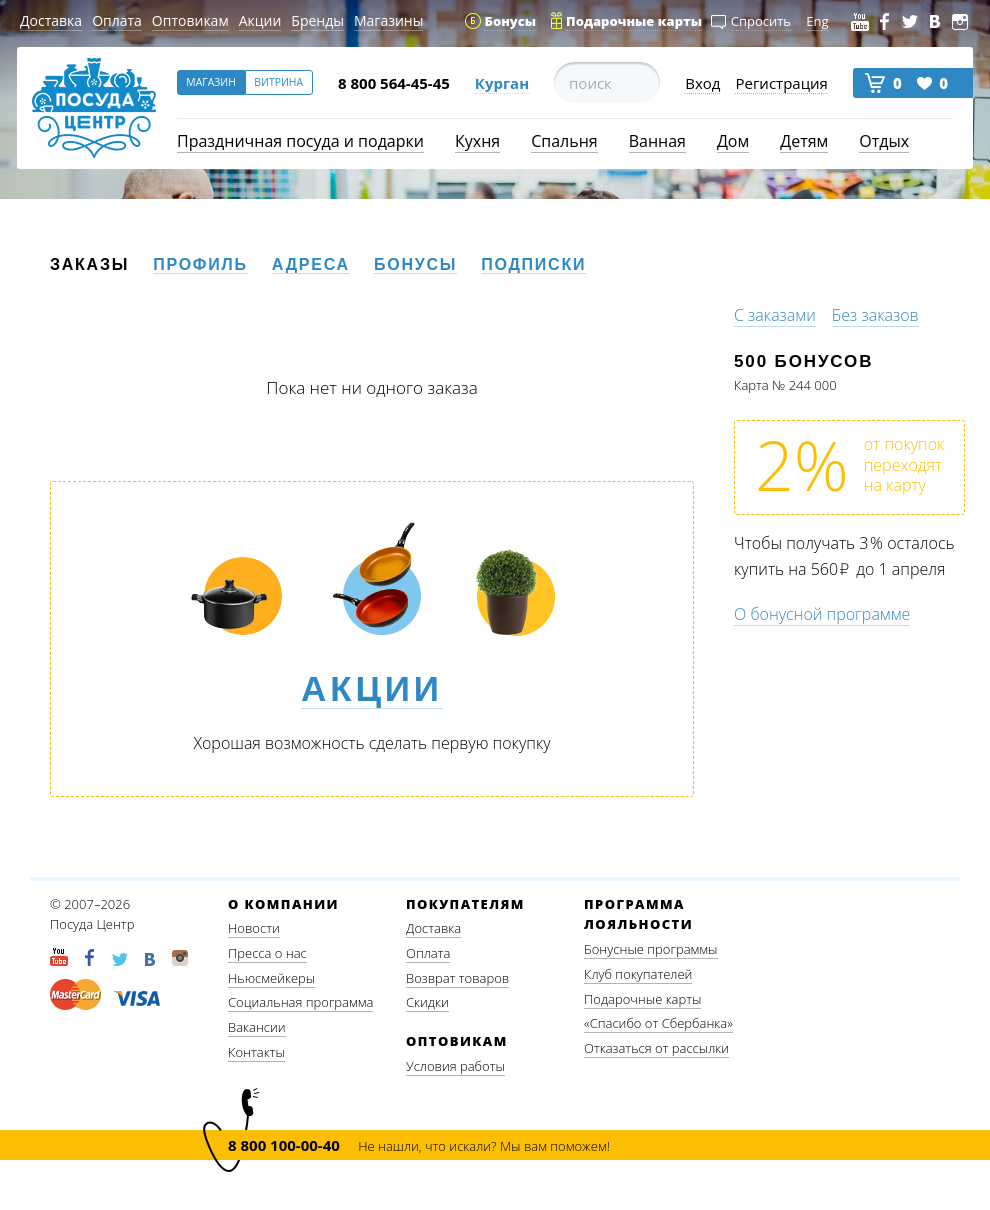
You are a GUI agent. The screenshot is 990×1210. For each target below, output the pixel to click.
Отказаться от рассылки (656, 1048)
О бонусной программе (822, 614)
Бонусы (415, 264)
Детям (804, 141)
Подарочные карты (642, 999)
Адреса (311, 264)
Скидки (427, 1002)
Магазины (388, 20)
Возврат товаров (457, 978)
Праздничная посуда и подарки (300, 141)
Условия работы (455, 1066)
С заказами (775, 315)
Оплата (117, 20)
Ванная (657, 141)
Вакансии (257, 1027)
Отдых (884, 141)
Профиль (200, 264)
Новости (254, 928)
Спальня (564, 141)
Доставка (51, 20)
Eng (817, 21)
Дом (733, 141)
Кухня (477, 141)
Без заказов (875, 315)
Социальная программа (300, 1002)
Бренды (317, 20)
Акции (260, 20)
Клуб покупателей (638, 974)
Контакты (256, 1052)
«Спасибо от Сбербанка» (658, 1023)
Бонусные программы (651, 949)
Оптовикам (190, 20)
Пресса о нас (267, 953)
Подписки (533, 264)
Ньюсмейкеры (271, 978)
